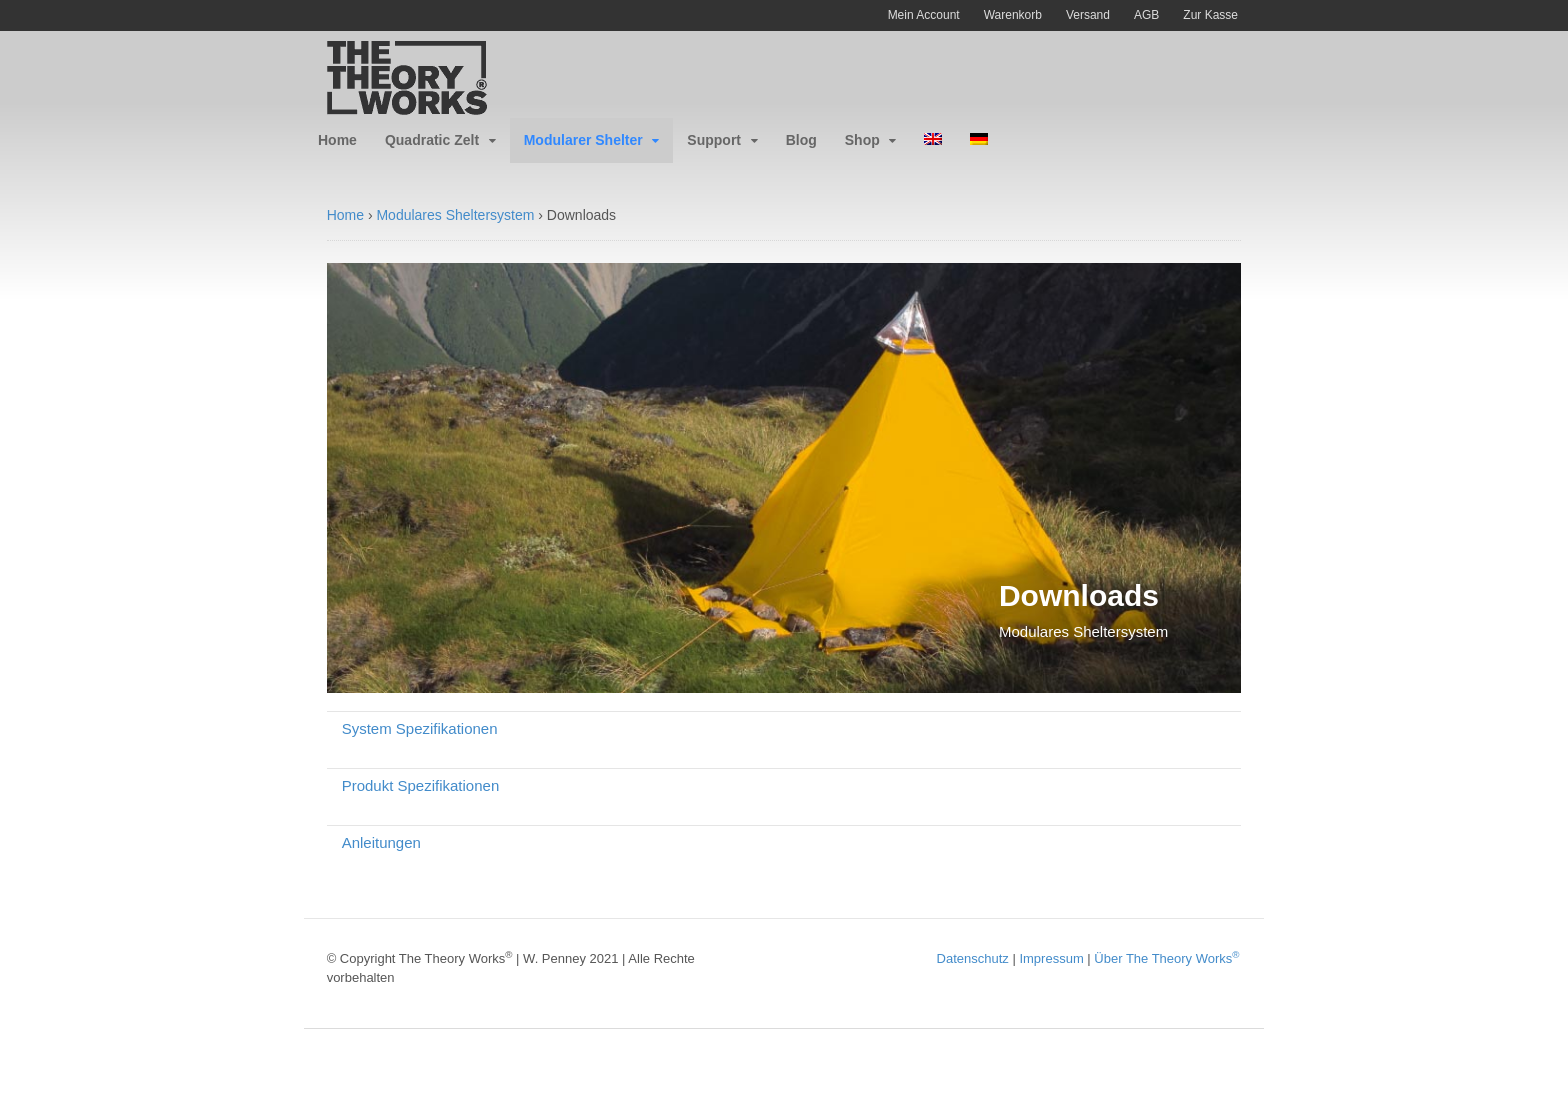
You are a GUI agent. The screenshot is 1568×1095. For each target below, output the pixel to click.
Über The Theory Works (1166, 958)
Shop (862, 140)
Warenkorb (1013, 15)
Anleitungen (381, 842)
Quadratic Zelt (432, 140)
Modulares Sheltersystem (455, 215)
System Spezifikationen (420, 728)
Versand (1088, 15)
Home (337, 140)
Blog (801, 140)
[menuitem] (933, 140)
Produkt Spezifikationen (421, 785)
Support (714, 140)
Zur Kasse (1210, 15)
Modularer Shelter (583, 140)
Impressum (1051, 958)
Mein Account (924, 15)
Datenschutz (973, 958)
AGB (1146, 15)
